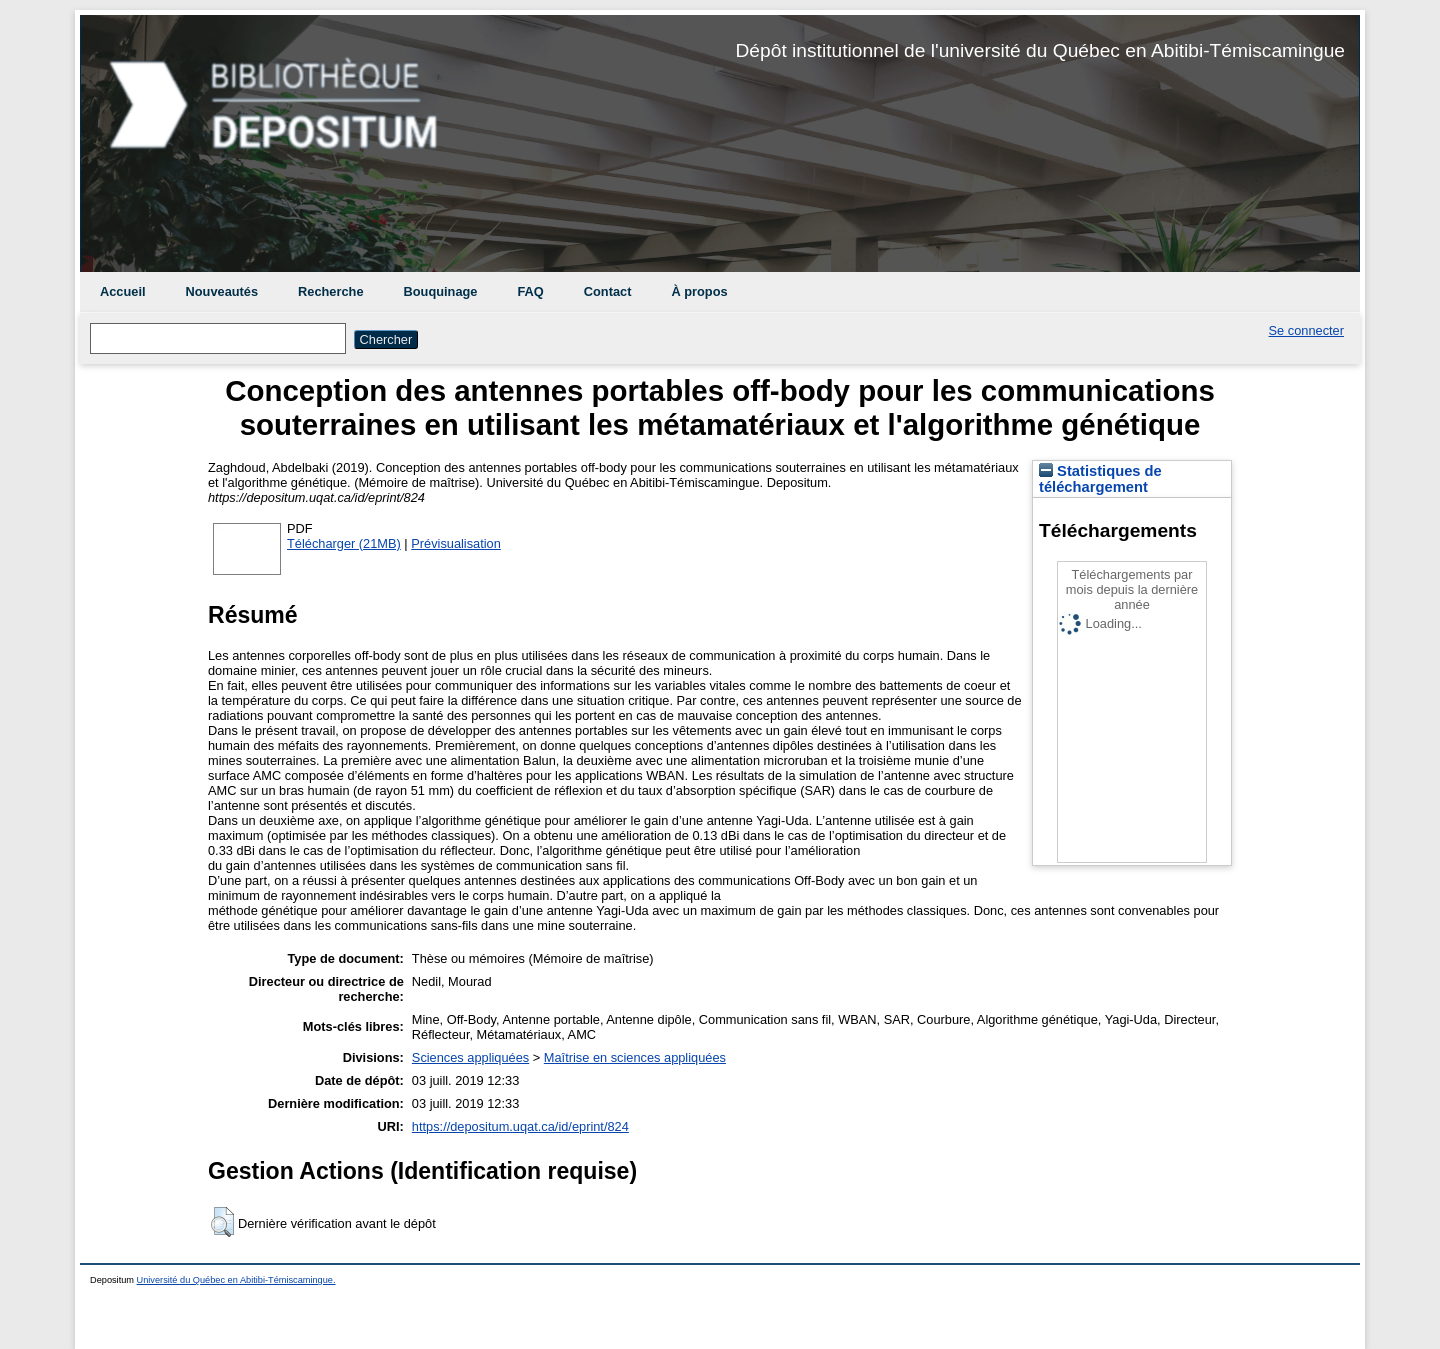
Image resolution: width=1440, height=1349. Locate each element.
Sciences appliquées (470, 1057)
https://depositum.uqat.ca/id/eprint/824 (520, 1126)
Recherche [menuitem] (330, 291)
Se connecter (1306, 330)
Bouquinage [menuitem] (441, 291)
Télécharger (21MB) (344, 543)
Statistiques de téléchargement (1100, 479)
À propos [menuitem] (699, 291)
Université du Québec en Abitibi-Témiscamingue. (236, 1280)
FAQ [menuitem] (530, 291)
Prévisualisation (456, 543)
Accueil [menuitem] (123, 291)
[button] (222, 1222)
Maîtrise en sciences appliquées (635, 1057)
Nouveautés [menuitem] (222, 291)
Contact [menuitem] (608, 291)
